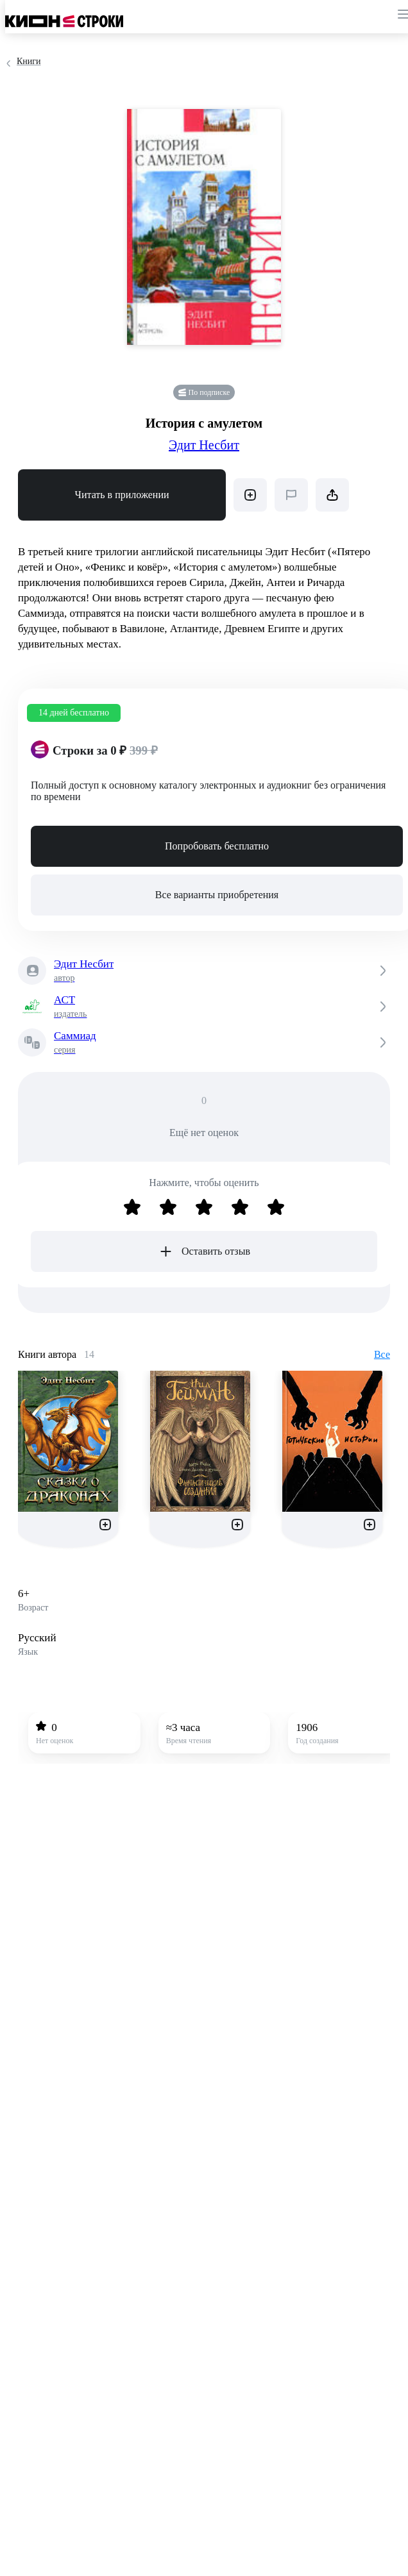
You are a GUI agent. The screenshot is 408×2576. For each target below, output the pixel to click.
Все (382, 1354)
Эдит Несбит (204, 445)
